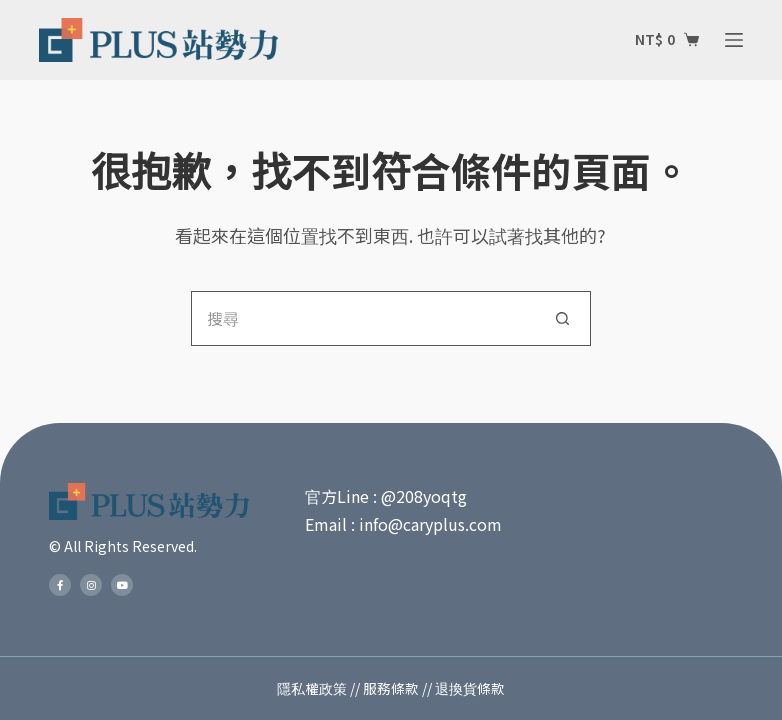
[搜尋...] (363, 318)
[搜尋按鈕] (563, 318)
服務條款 (391, 688)
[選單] (734, 40)
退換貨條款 (470, 688)
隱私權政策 (312, 688)
